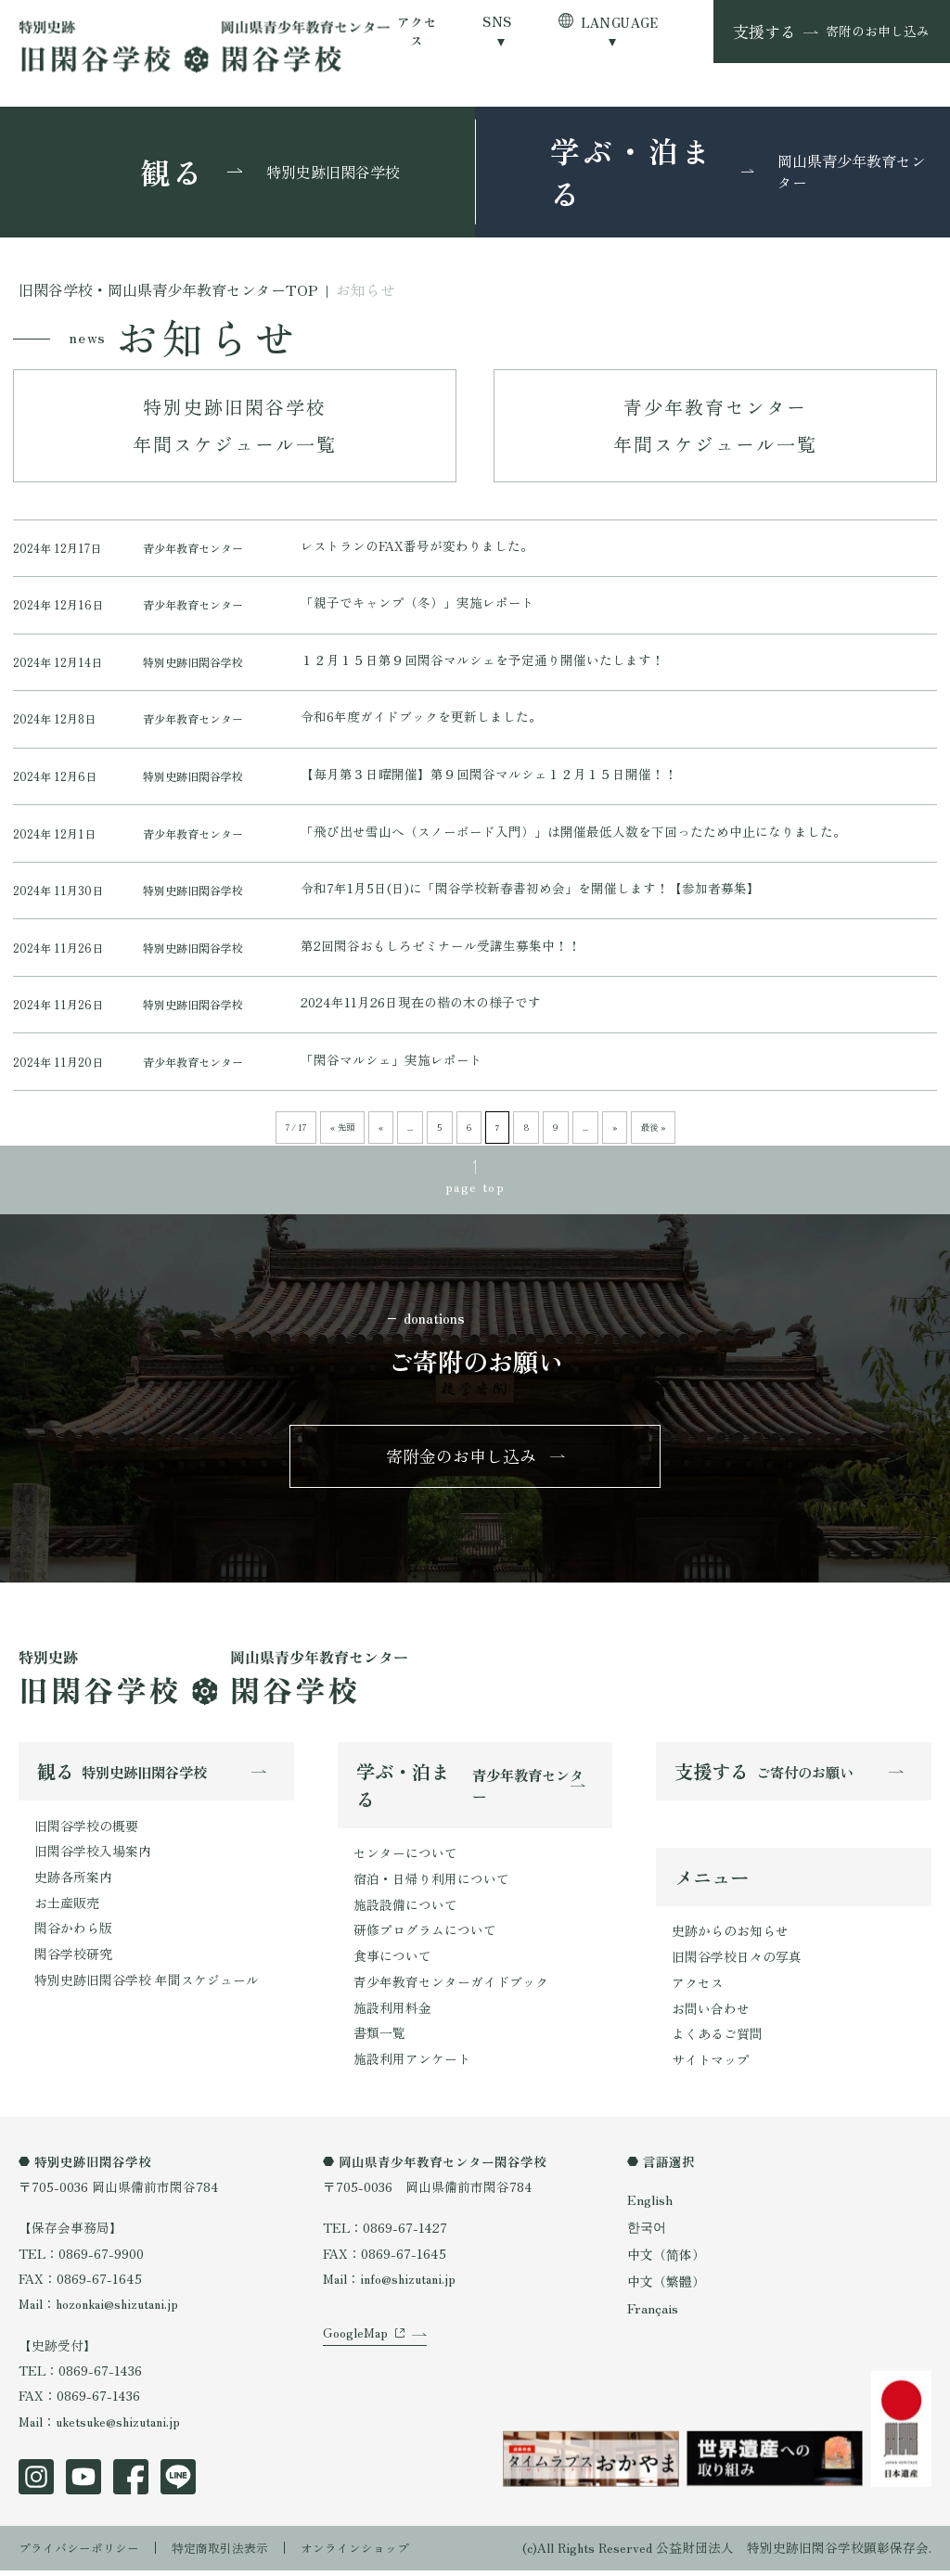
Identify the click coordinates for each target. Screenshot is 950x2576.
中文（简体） (666, 2259)
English (649, 2207)
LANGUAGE (620, 22)
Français (652, 2312)
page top (475, 1192)
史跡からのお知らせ (730, 1942)
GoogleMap (355, 2360)
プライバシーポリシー (83, 2553)
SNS (496, 22)
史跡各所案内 (73, 1886)
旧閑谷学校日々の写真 (737, 1967)
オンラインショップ (375, 2553)
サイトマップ (711, 2068)
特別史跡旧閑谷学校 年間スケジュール (146, 1987)
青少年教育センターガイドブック (450, 1989)
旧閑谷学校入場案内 (92, 1861)
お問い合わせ (711, 2017)
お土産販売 (66, 1911)
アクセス (417, 31)
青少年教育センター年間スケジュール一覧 (715, 425)
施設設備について (405, 1913)
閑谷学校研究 (73, 1962)
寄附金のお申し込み (462, 1465)
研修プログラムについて (424, 1938)
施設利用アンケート (411, 2066)
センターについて (405, 1862)
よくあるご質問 (717, 2043)
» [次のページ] (612, 1135)
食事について (392, 1963)
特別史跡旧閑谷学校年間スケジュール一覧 (235, 425)
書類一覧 (379, 2040)
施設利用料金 (392, 2015)
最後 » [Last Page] (649, 1135)
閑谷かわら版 (73, 1937)
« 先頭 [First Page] (345, 1135)
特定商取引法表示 (233, 2553)
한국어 (646, 2233)
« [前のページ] (383, 1135)
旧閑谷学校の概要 (86, 1835)
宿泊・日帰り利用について (431, 1888)
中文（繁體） (666, 2286)
